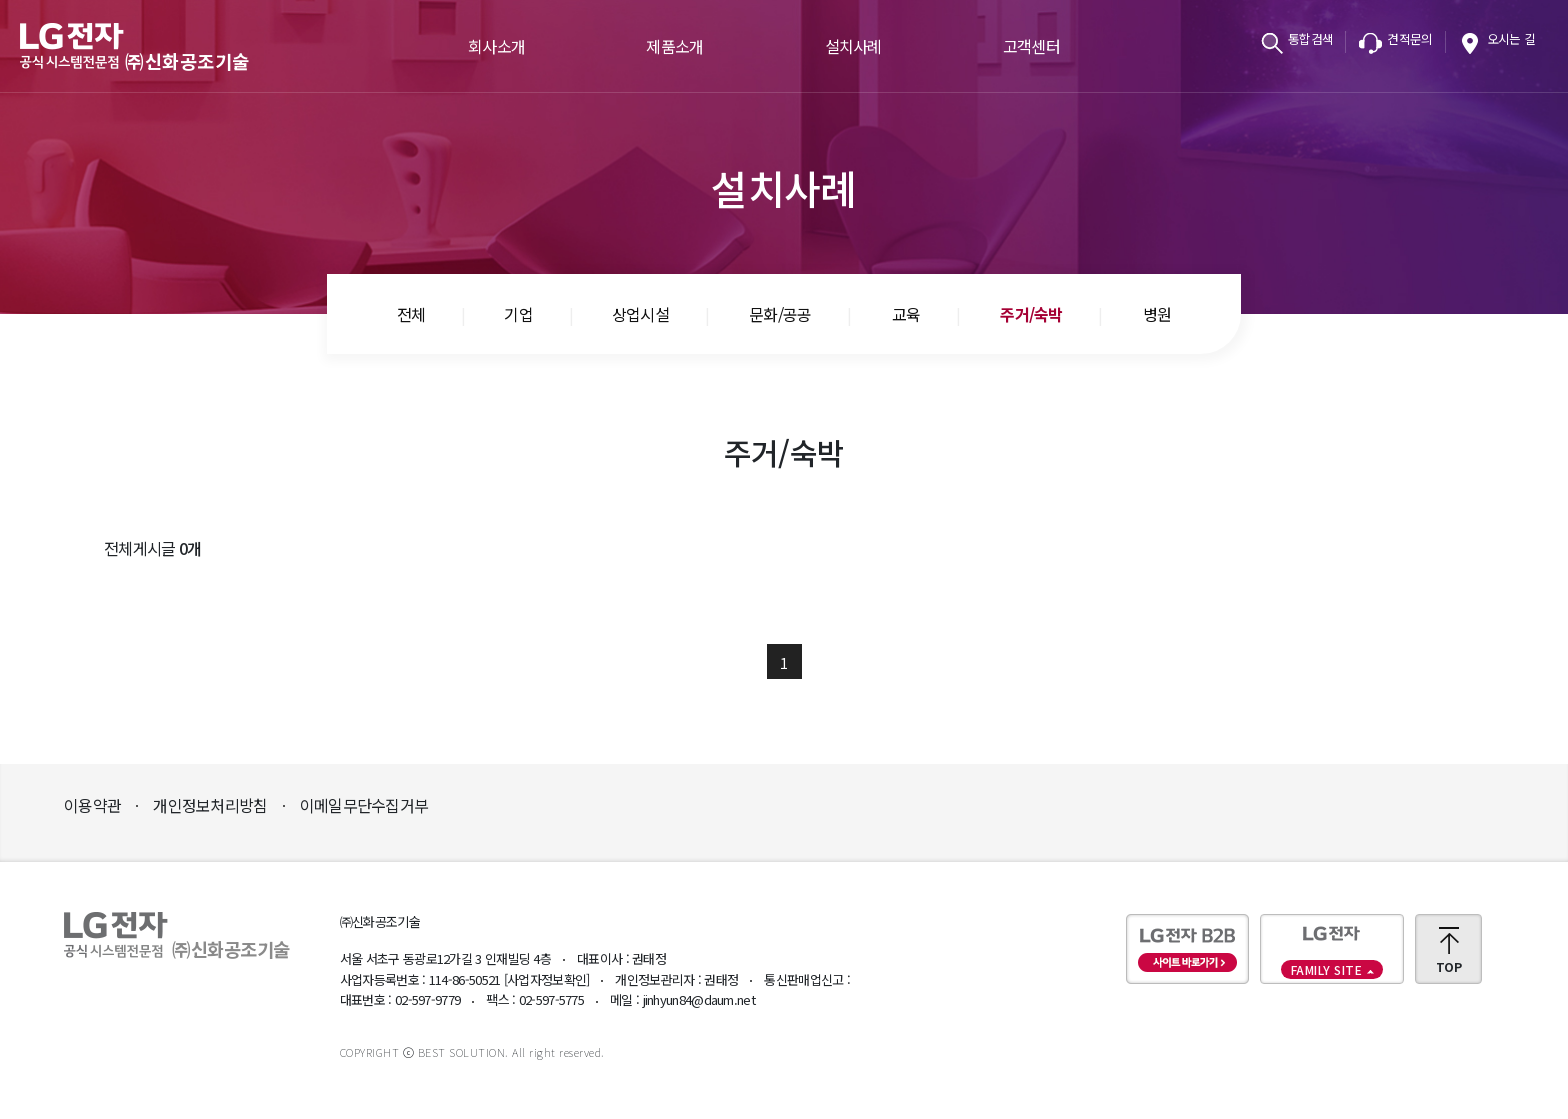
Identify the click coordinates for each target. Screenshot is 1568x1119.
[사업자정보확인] (547, 979)
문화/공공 (780, 314)
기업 (518, 314)
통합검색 (1310, 38)
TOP (1448, 966)
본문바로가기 (0, 0)
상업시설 (640, 314)
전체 (411, 314)
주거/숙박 (1031, 314)
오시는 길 (1511, 38)
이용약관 (92, 805)
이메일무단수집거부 (364, 805)
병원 (1157, 314)
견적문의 (1409, 38)
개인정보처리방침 (210, 805)
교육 (906, 314)
